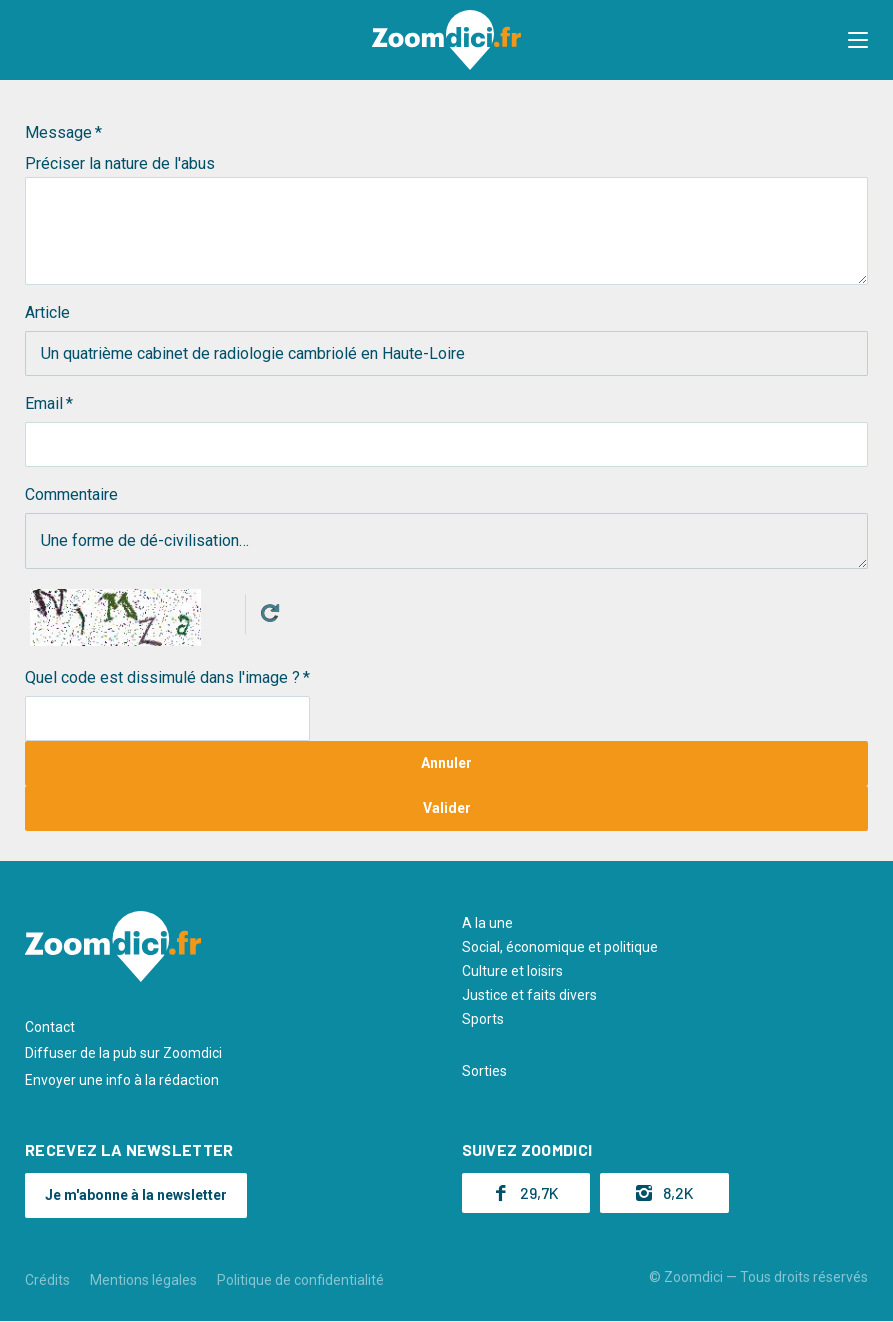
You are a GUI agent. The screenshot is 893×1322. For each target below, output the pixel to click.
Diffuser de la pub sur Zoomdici (123, 1053)
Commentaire (71, 494)
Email (44, 403)
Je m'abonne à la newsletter (136, 1195)
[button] (858, 40)
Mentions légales (143, 1280)
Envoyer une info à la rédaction (122, 1080)
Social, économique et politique (560, 947)
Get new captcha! (270, 613)
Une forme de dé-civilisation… (446, 541)
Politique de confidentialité (300, 1280)
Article (47, 312)
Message (58, 132)
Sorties (484, 1071)
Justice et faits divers (529, 995)
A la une (487, 923)
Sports (483, 1019)
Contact (50, 1027)
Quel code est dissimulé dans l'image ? (162, 677)
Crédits (47, 1280)
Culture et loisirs (512, 971)
